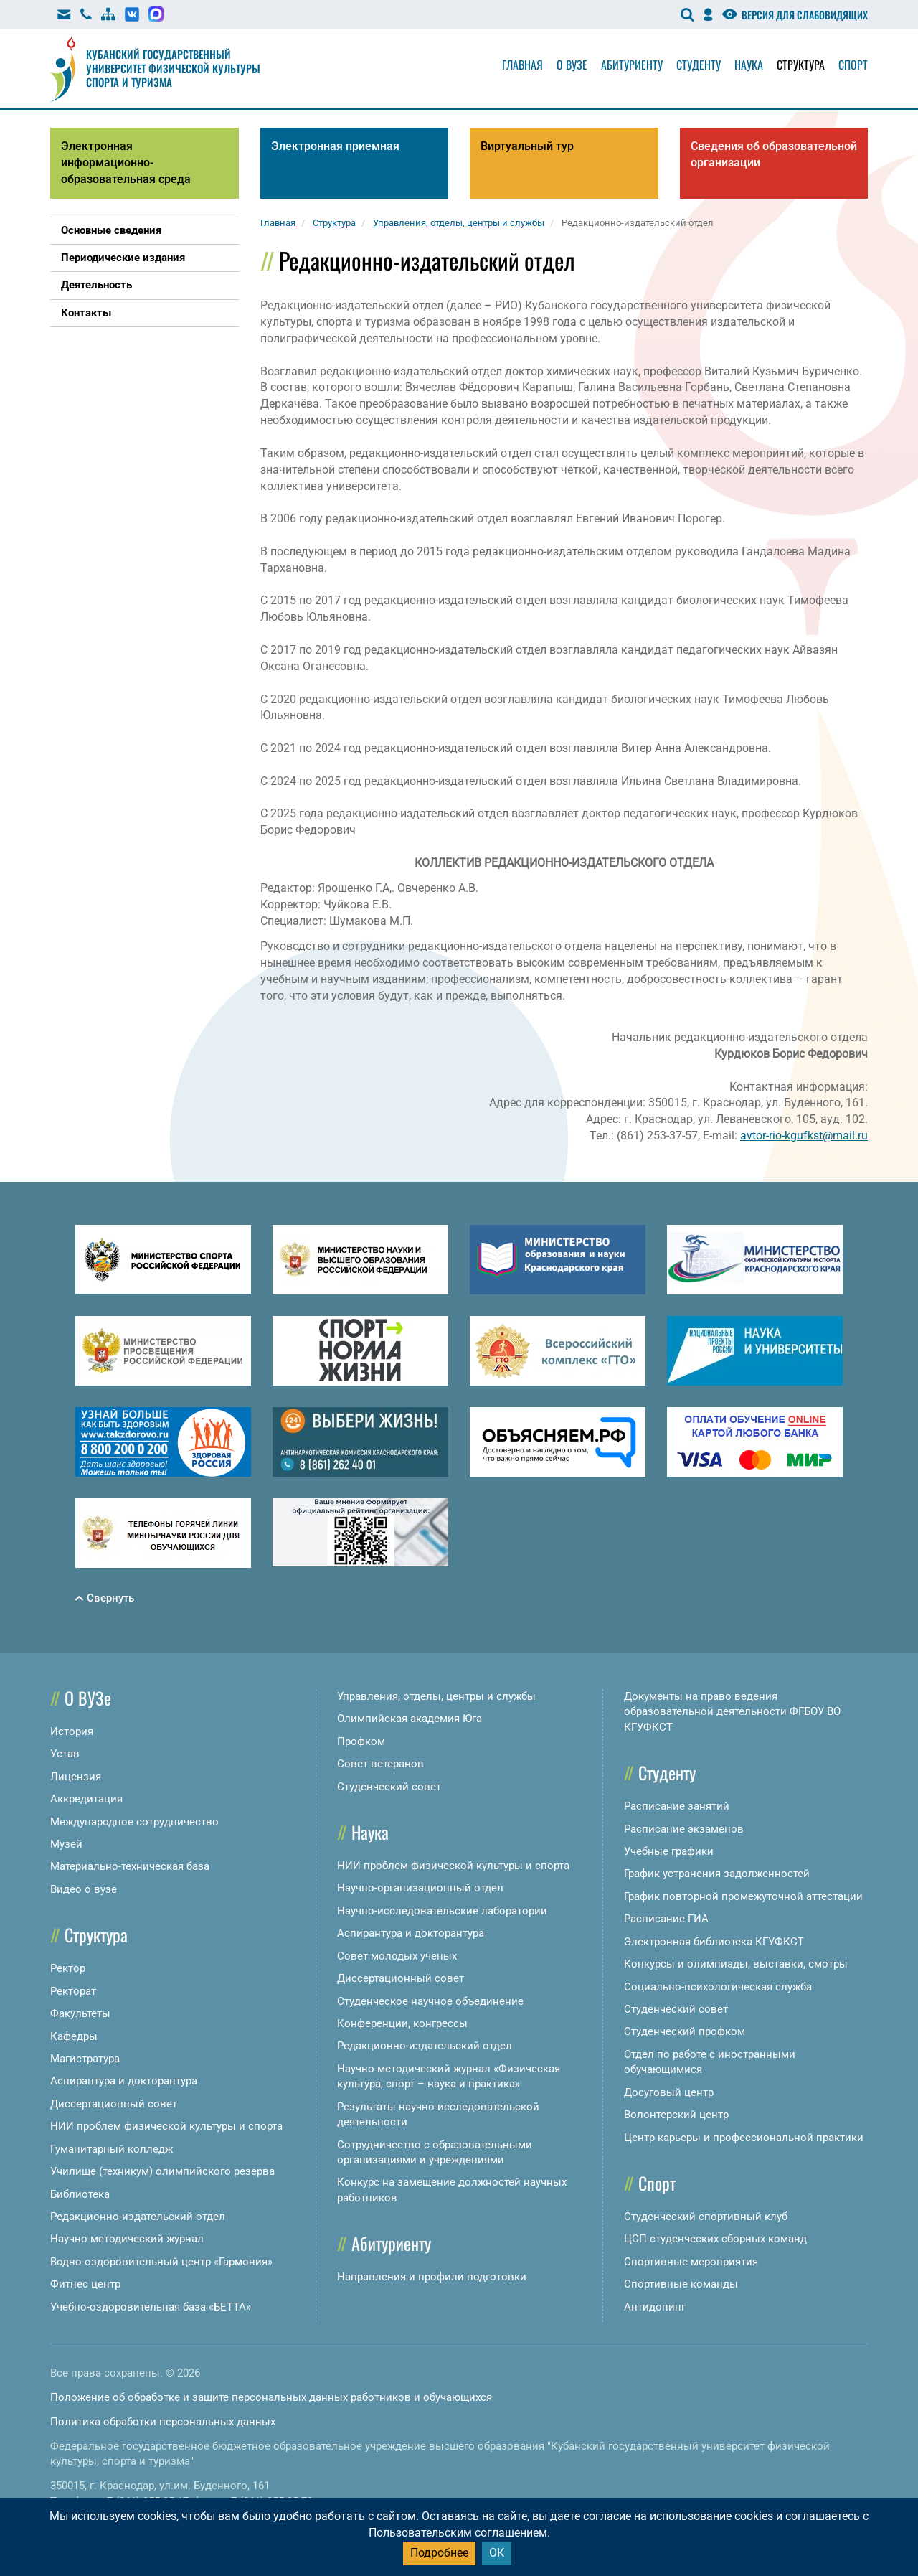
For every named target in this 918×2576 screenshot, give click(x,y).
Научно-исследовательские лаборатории (442, 1910)
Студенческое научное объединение (430, 2001)
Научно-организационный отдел (420, 1887)
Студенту (698, 64)
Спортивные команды (681, 2283)
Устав (65, 1753)
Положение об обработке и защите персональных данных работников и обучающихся (271, 2397)
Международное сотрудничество (134, 1821)
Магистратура (85, 2058)
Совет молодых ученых (397, 1956)
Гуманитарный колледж (111, 2149)
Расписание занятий (676, 1806)
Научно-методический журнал (127, 2238)
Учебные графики (669, 1851)
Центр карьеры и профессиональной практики (743, 2137)
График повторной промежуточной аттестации (743, 1896)
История (71, 1731)
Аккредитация (86, 1798)
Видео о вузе (83, 1889)
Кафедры (74, 2036)
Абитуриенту (632, 64)
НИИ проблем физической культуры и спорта (166, 2126)
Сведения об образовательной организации (774, 154)
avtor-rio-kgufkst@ (786, 1135)
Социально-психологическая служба (718, 1986)
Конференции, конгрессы (402, 2023)
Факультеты (80, 2013)
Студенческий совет (389, 1786)
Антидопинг (655, 2306)
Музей (66, 1844)
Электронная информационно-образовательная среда (126, 162)
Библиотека (80, 2194)
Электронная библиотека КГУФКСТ (714, 1941)
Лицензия (75, 1776)
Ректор (67, 1968)
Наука (748, 64)
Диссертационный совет (113, 2103)
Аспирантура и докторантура (123, 2080)
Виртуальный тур (527, 146)
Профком (361, 1741)
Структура (801, 64)
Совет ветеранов (380, 1763)
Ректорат (73, 1991)
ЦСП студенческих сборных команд (715, 2238)
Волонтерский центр (676, 2114)
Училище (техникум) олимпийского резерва (162, 2171)
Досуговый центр (669, 2092)
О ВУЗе (88, 1698)
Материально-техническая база (129, 1866)
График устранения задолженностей (717, 1873)
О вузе (572, 64)
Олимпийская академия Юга (409, 1718)
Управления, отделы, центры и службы (436, 1696)
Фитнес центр (85, 2283)
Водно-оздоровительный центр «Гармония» (161, 2261)
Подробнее (439, 2552)
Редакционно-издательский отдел (137, 2216)
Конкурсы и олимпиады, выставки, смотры (736, 1963)
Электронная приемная (335, 146)
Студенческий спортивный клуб (705, 2216)
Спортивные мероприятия (691, 2261)
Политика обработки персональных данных (162, 2421)
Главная (522, 64)
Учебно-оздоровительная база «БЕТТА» (150, 2306)
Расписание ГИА (666, 1918)
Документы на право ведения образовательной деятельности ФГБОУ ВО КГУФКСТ (732, 1712)
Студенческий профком (684, 2031)
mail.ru (850, 1135)
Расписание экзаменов (684, 1829)
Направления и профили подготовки (431, 2276)
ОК (496, 2552)
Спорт (853, 64)
